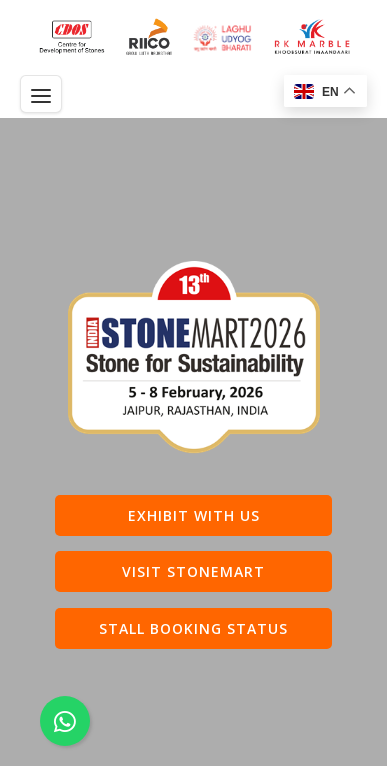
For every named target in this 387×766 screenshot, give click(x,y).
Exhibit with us (194, 515)
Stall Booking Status (193, 628)
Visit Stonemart (193, 571)
